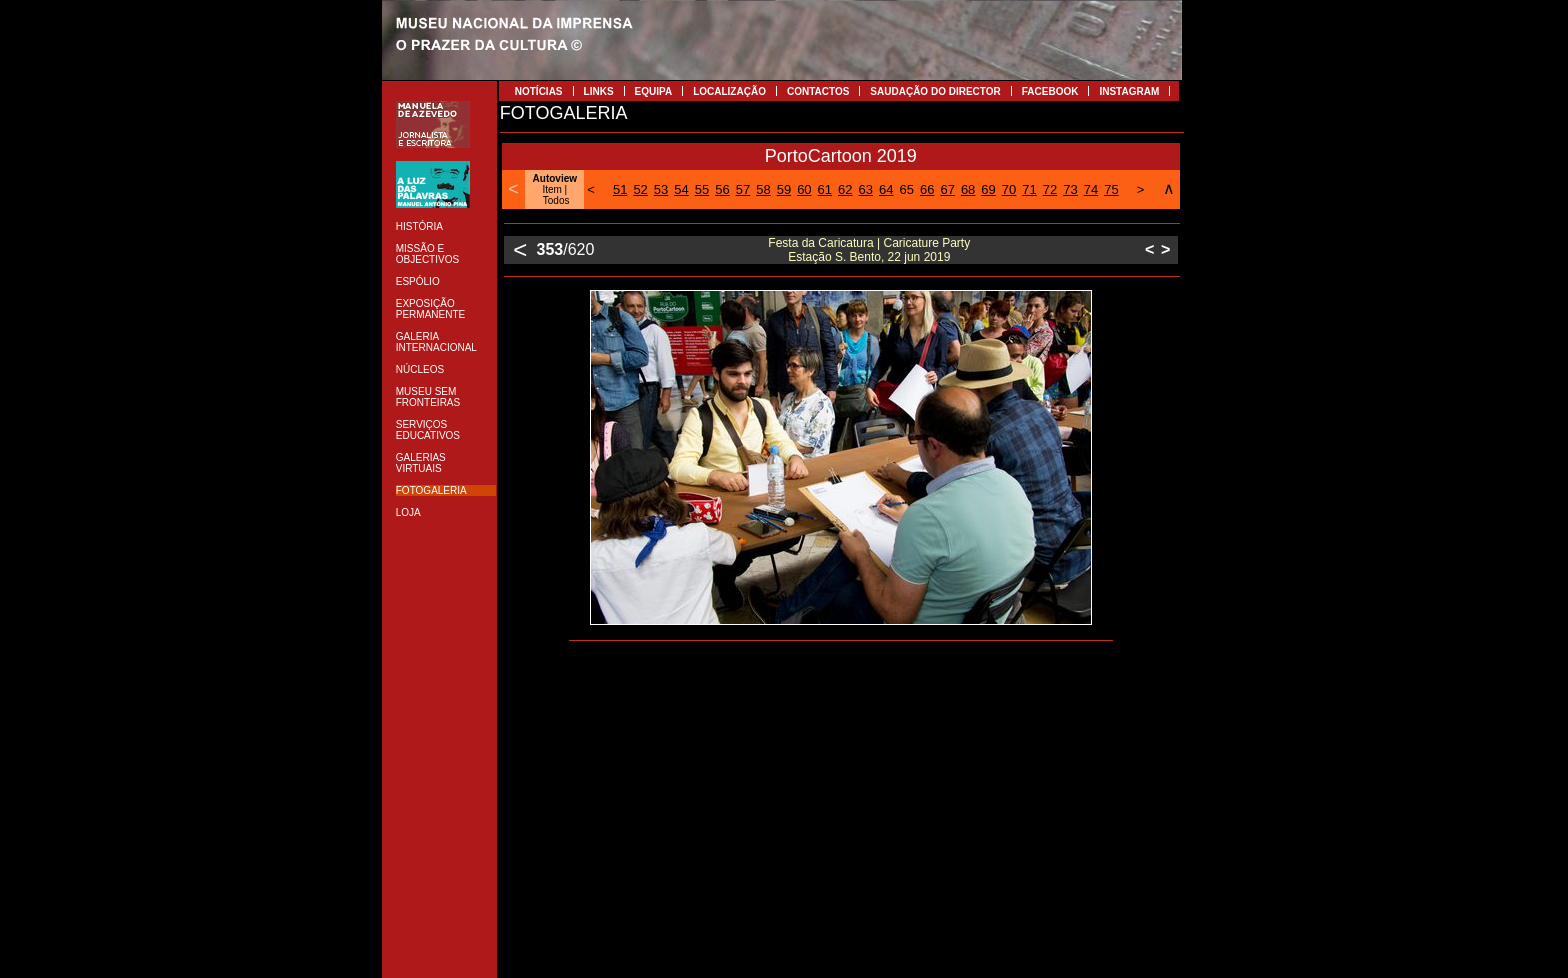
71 (1029, 189)
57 (743, 189)
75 (1111, 189)
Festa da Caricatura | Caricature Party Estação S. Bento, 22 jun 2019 (869, 250)
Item (551, 189)
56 (722, 189)
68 (968, 189)
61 (825, 189)
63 (866, 189)
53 (661, 189)
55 (702, 189)
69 (988, 189)
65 (906, 189)
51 (620, 189)
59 (784, 189)
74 (1091, 189)
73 (1070, 189)
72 (1050, 189)
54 (681, 189)
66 (927, 189)
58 (763, 189)
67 (947, 189)
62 (845, 189)
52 (640, 189)
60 (804, 189)
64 (886, 189)
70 (1009, 189)
